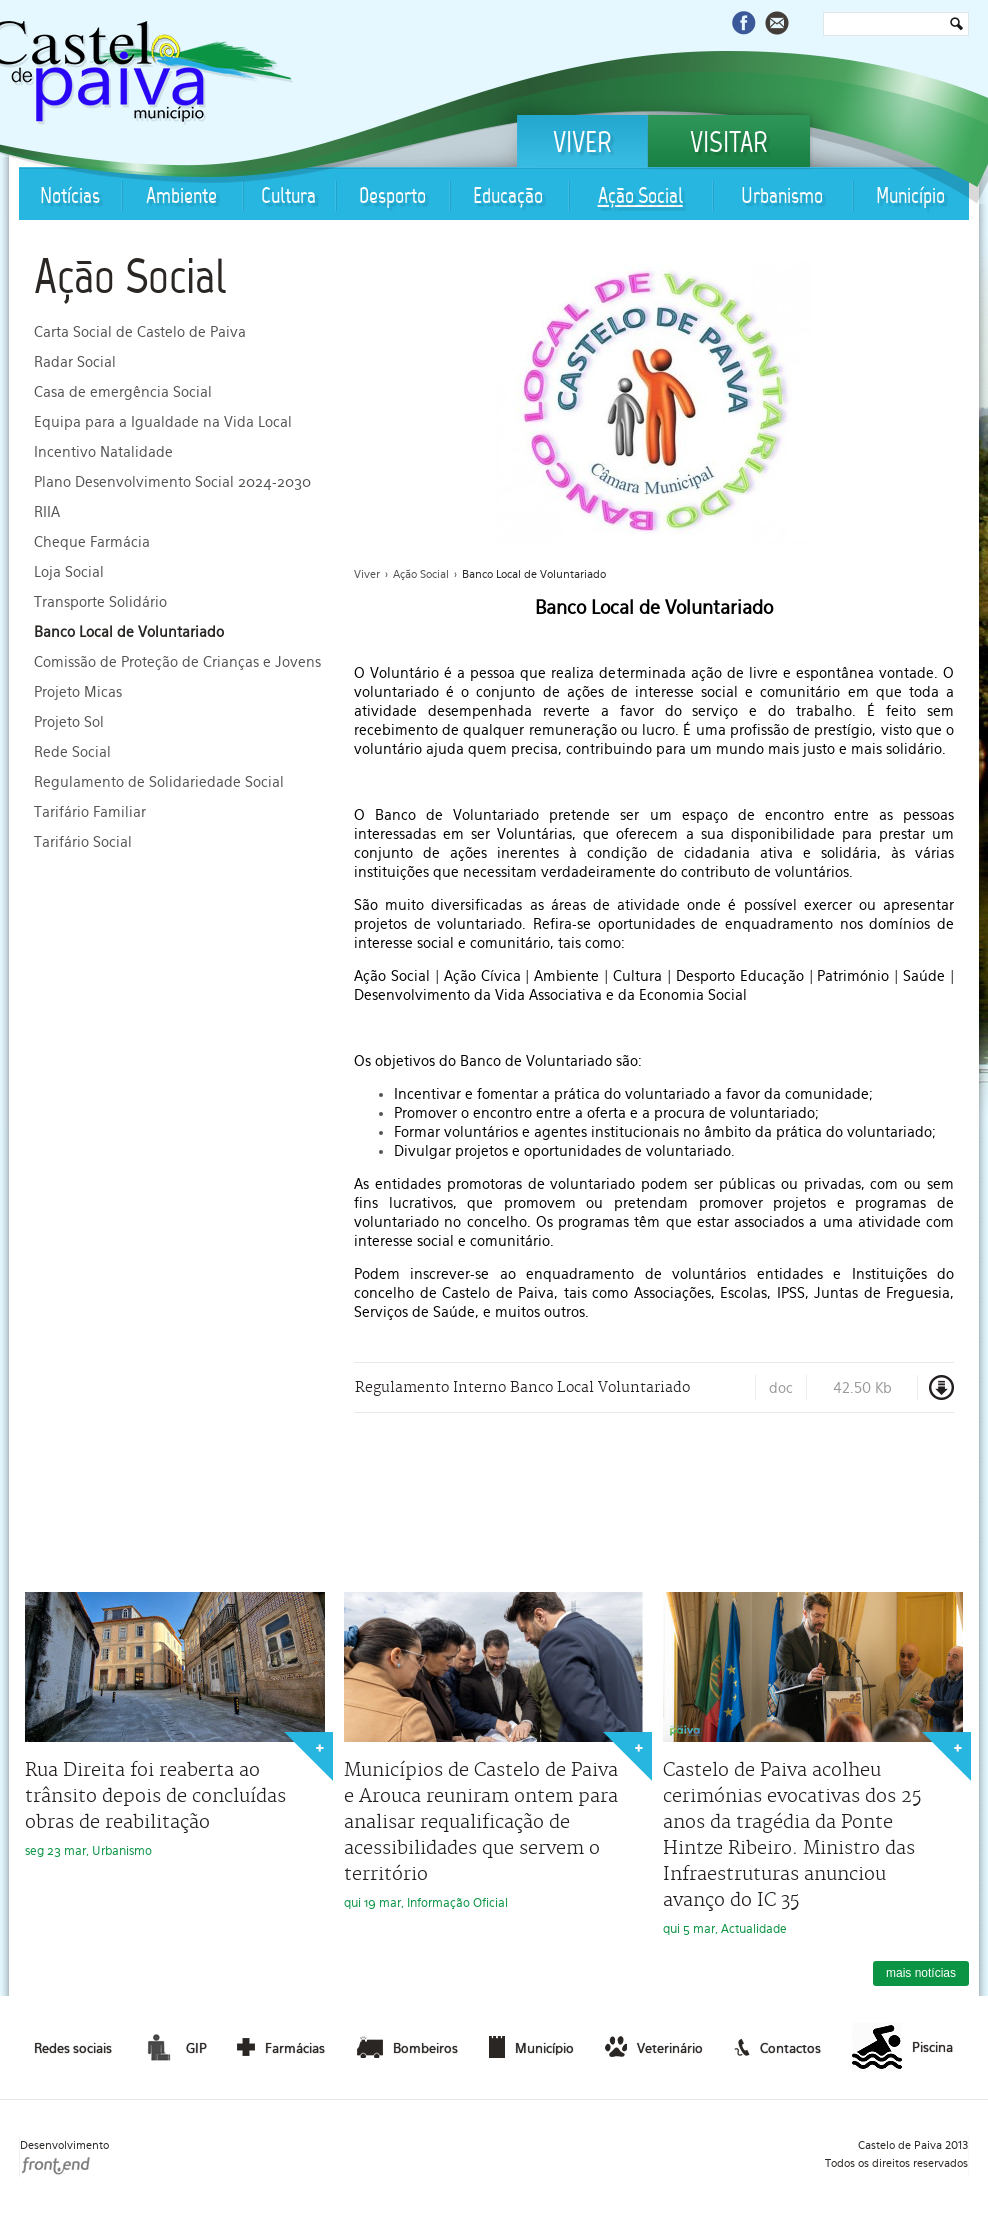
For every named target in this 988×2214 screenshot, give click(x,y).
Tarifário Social (83, 842)
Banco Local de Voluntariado (129, 632)
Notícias (70, 197)
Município (910, 197)
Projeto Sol (69, 722)
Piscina (902, 2048)
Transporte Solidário (100, 602)
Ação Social (640, 197)
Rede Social (72, 752)
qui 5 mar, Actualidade (813, 1764)
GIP (174, 2047)
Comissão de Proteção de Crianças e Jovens (177, 662)
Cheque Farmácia (92, 542)
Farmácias (281, 2047)
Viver (582, 145)
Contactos (777, 2047)
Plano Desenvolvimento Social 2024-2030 (172, 482)
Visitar (729, 145)
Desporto (392, 197)
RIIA (47, 512)
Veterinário (654, 2047)
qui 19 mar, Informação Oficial (494, 1751)
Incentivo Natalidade (103, 452)
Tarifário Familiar (90, 812)
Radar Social (75, 362)
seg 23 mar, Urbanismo (175, 1725)
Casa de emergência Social (123, 392)
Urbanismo (782, 197)
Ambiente (181, 197)
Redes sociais (73, 2048)
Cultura (288, 197)
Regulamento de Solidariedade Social (159, 782)
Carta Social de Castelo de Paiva (140, 332)
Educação (508, 197)
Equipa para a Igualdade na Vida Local (163, 422)
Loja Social (69, 572)
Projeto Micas (78, 692)
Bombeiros (407, 2047)
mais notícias (921, 1973)
